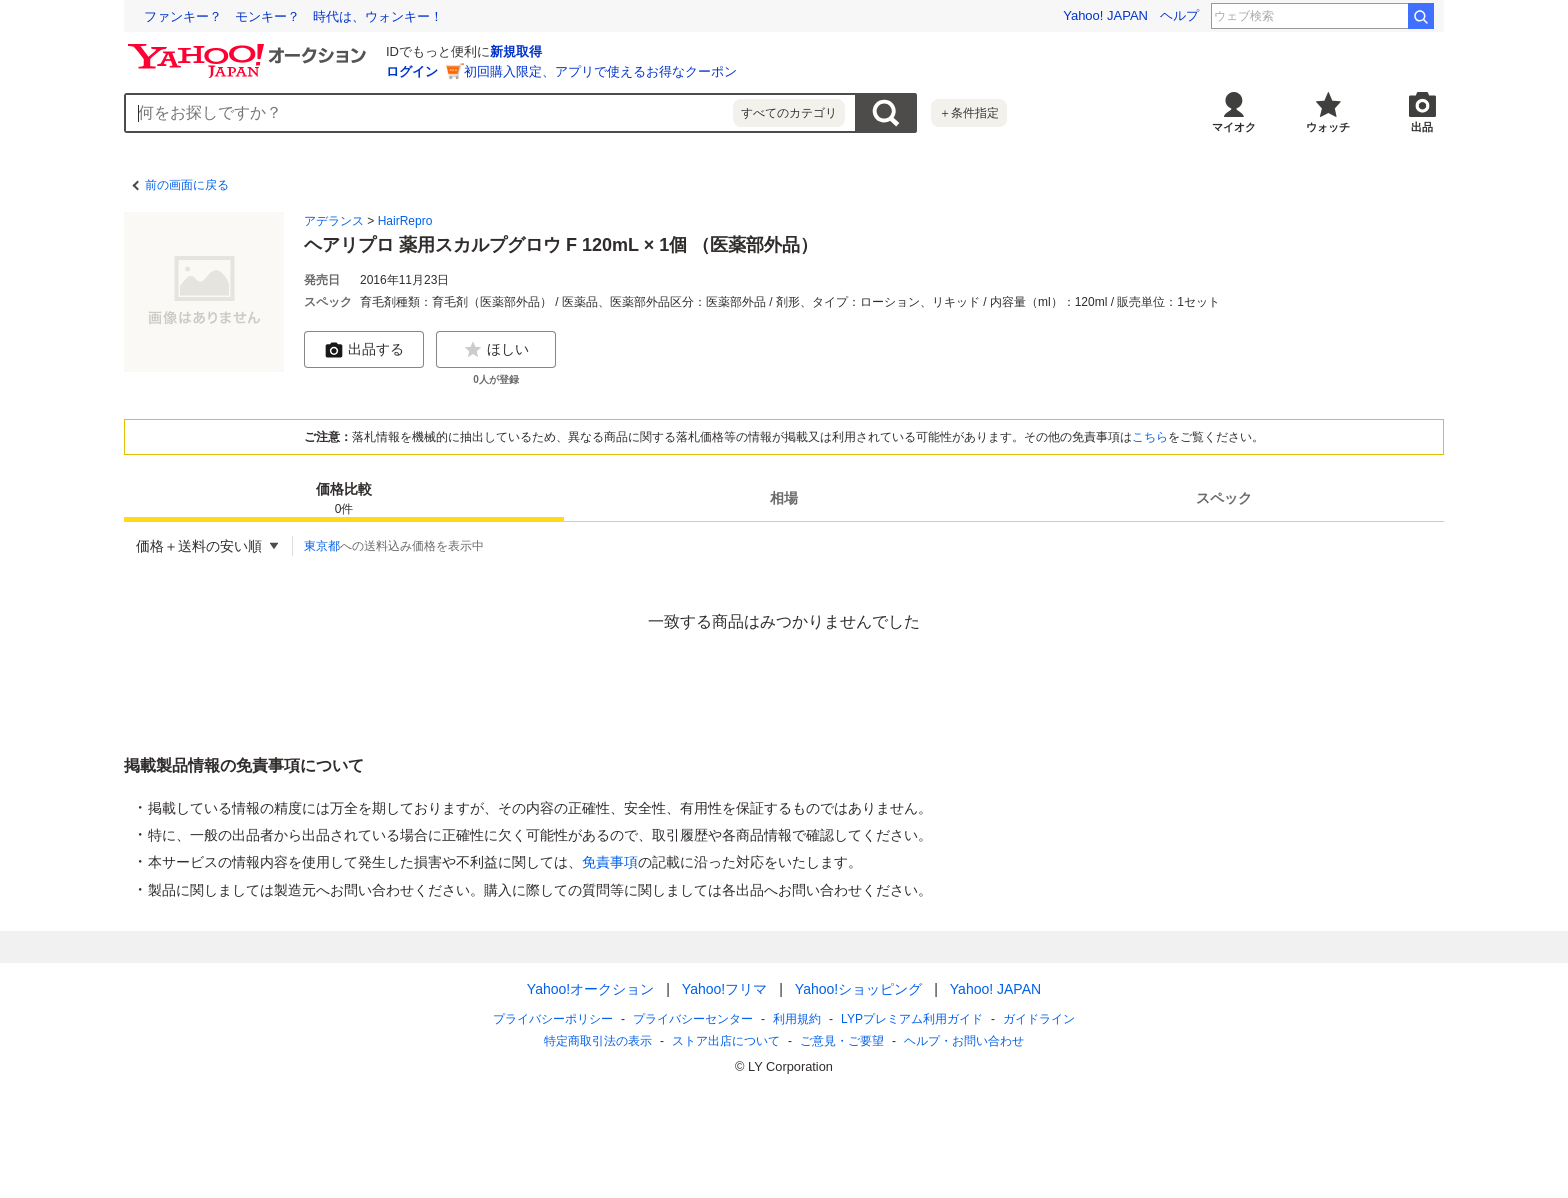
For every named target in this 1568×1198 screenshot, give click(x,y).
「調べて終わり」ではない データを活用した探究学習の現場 (326, 16)
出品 (1422, 127)
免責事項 (610, 862)
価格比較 (344, 499)
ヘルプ (1179, 15)
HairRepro (405, 221)
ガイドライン (1039, 1019)
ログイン (412, 71)
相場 (784, 498)
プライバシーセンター (693, 1019)
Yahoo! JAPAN (1105, 15)
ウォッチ (1328, 127)
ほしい (496, 350)
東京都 (322, 546)
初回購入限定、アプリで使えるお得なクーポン (600, 71)
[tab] (344, 498)
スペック (1224, 498)
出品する (364, 350)
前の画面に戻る (187, 185)
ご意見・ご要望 (842, 1041)
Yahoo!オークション (590, 989)
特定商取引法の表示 (598, 1041)
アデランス (334, 221)
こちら (1150, 437)
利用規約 (797, 1019)
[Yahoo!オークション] (250, 49)
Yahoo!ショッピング (858, 989)
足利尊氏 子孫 (1356, 16)
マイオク (1234, 127)
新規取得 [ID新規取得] (516, 51)
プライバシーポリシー (553, 1019)
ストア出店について (726, 1041)
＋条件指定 (969, 113)
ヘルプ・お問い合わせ (964, 1041)
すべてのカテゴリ (789, 113)
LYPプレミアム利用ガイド (912, 1019)
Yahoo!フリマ (724, 989)
